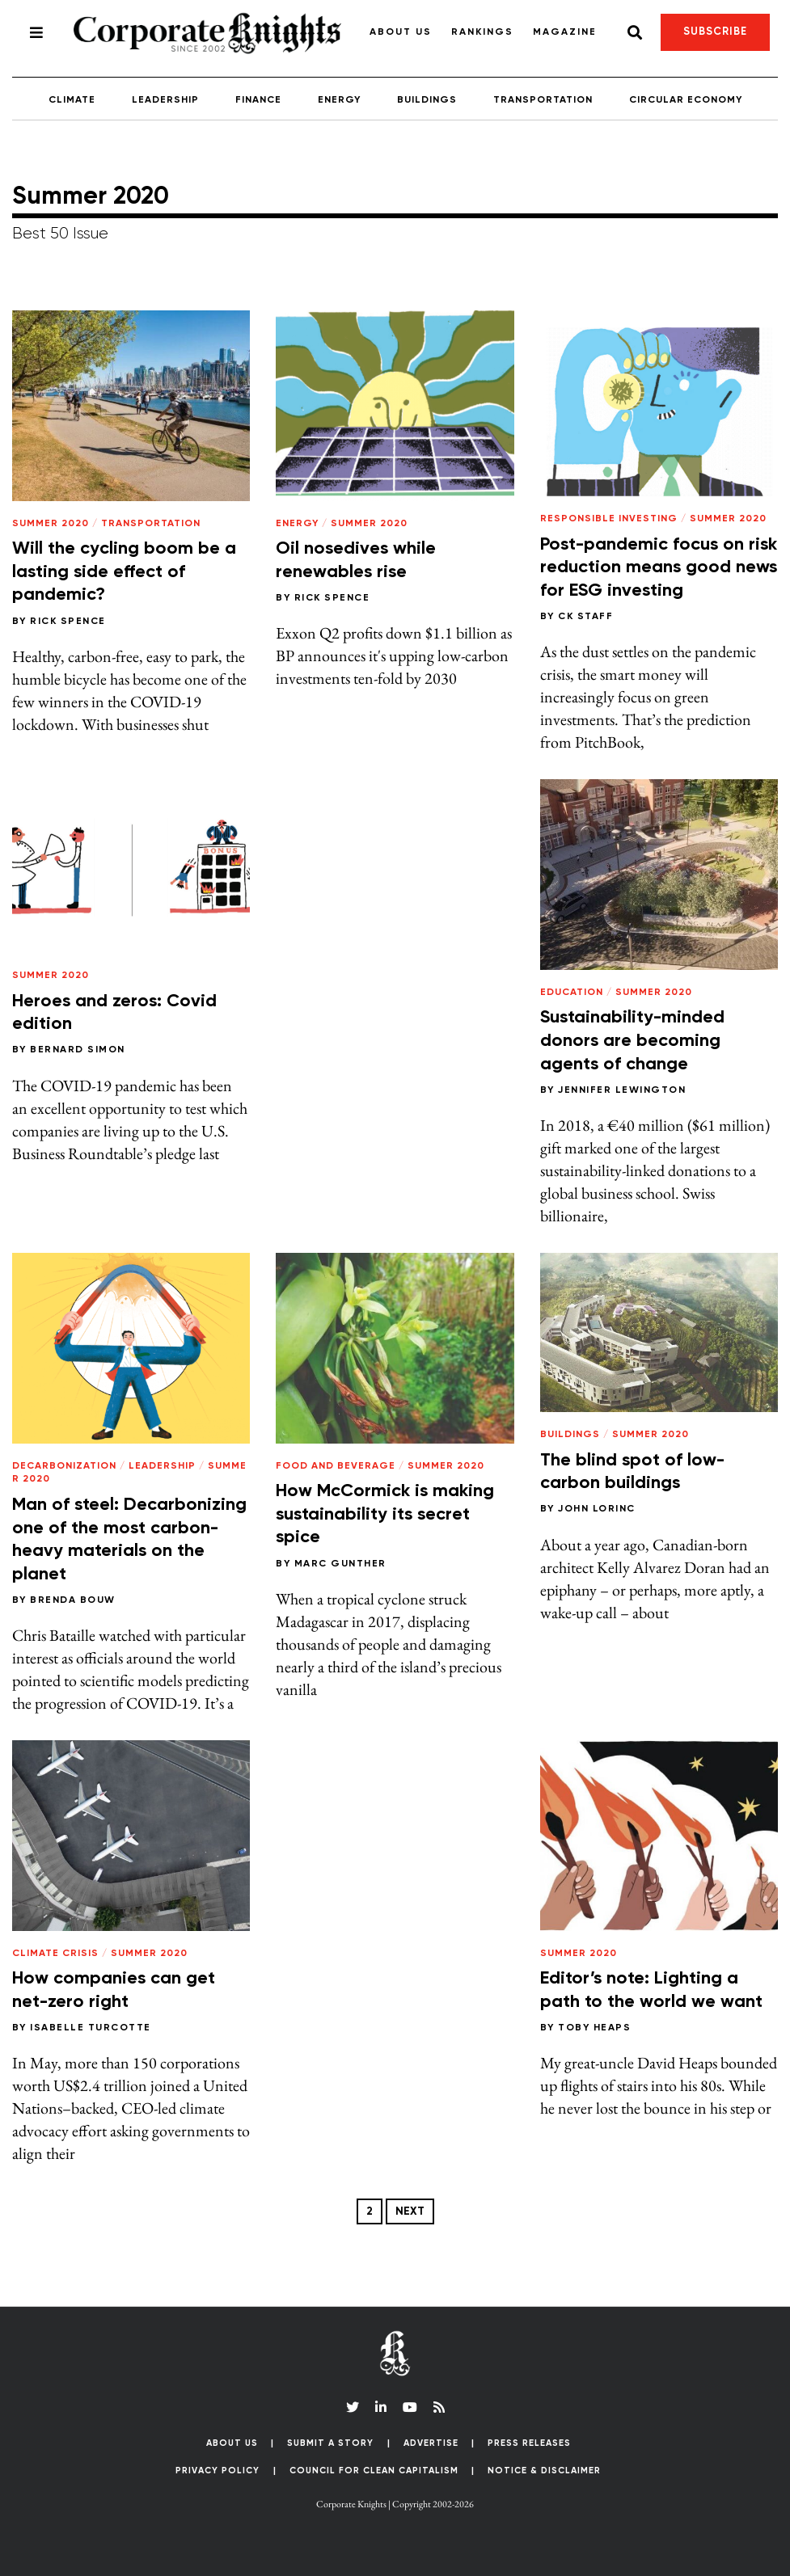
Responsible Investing (609, 519)
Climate (72, 100)
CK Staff (585, 617)
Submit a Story (330, 2443)
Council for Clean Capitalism (373, 2470)
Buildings (427, 100)
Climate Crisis (55, 1953)
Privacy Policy (217, 2470)
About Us (401, 32)
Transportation (543, 100)
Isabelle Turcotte (90, 2028)
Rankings (482, 32)
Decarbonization (64, 1466)
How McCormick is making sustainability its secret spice (385, 1514)
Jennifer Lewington (622, 1090)
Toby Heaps (594, 2028)
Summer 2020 (50, 524)
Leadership (165, 100)
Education (571, 992)
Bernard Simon (77, 1050)
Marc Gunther (340, 1564)
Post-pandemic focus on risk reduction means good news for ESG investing (658, 568)
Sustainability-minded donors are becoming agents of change (632, 1041)
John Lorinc (597, 1509)
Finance (258, 100)
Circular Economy (685, 100)
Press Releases (529, 2443)
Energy (339, 100)
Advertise (430, 2443)
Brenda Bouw (73, 1600)
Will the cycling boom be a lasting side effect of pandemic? (124, 572)
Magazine (565, 32)
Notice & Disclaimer (544, 2470)
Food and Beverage (335, 1466)
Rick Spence (68, 621)
